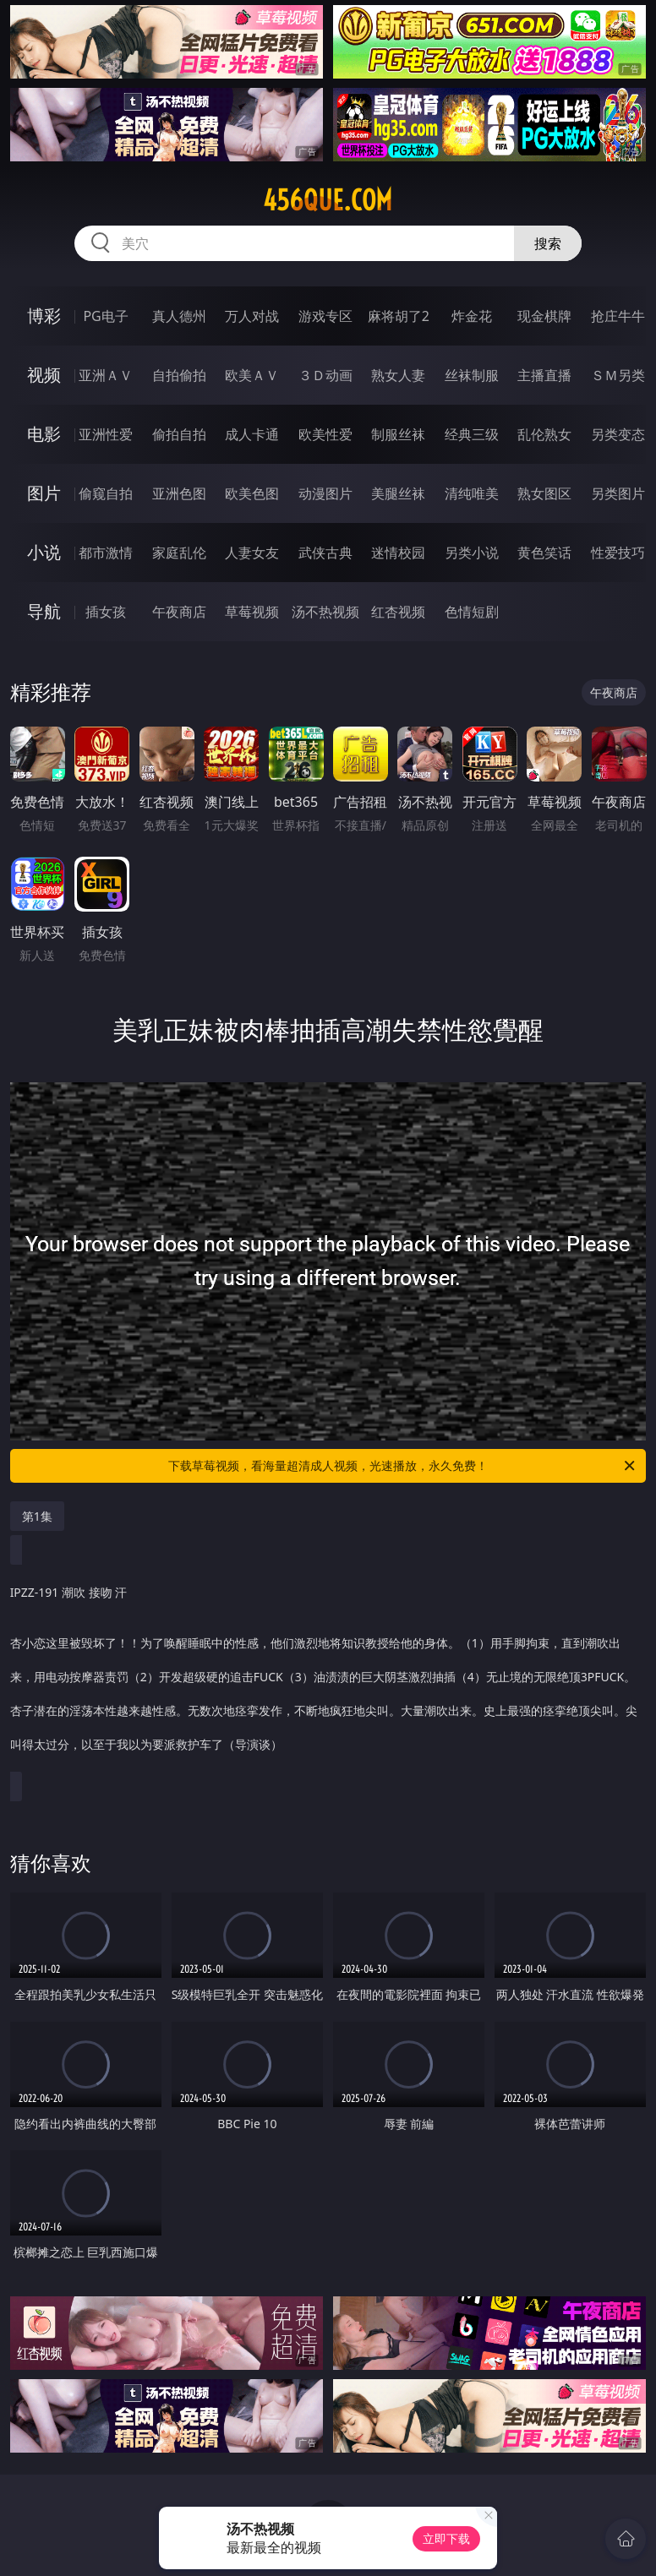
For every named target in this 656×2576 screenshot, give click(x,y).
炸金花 (471, 316)
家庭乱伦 (179, 552)
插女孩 (105, 611)
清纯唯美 (472, 493)
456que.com (327, 200)
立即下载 (446, 2538)
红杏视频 (398, 611)
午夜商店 (179, 611)
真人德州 (179, 316)
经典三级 (472, 434)
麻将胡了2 (398, 316)
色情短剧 (472, 611)
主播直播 (544, 375)
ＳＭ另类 (618, 375)
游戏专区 (325, 316)
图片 (44, 493)
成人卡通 (252, 434)
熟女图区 (544, 493)
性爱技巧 (618, 552)
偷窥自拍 (106, 493)
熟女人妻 (398, 375)
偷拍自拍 (179, 434)
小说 (44, 552)
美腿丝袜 (398, 493)
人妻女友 (252, 552)
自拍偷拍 (179, 375)
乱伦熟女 (544, 434)
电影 (44, 433)
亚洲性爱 (106, 434)
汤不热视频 (325, 611)
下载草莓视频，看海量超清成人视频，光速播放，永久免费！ (402, 1466)
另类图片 (618, 493)
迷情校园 (398, 552)
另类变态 (618, 434)
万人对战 (252, 316)
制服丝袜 (398, 434)
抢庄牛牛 (618, 316)
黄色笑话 (544, 552)
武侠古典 (325, 552)
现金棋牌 (544, 316)
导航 (44, 611)
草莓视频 (252, 611)
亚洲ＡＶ (106, 375)
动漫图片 (325, 493)
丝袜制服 (472, 375)
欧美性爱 (325, 434)
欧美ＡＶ (252, 375)
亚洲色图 (179, 493)
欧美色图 (252, 493)
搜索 (547, 243)
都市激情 (106, 552)
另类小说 (472, 552)
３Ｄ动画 (325, 375)
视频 (44, 374)
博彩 (44, 315)
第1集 (37, 1516)
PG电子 (105, 316)
